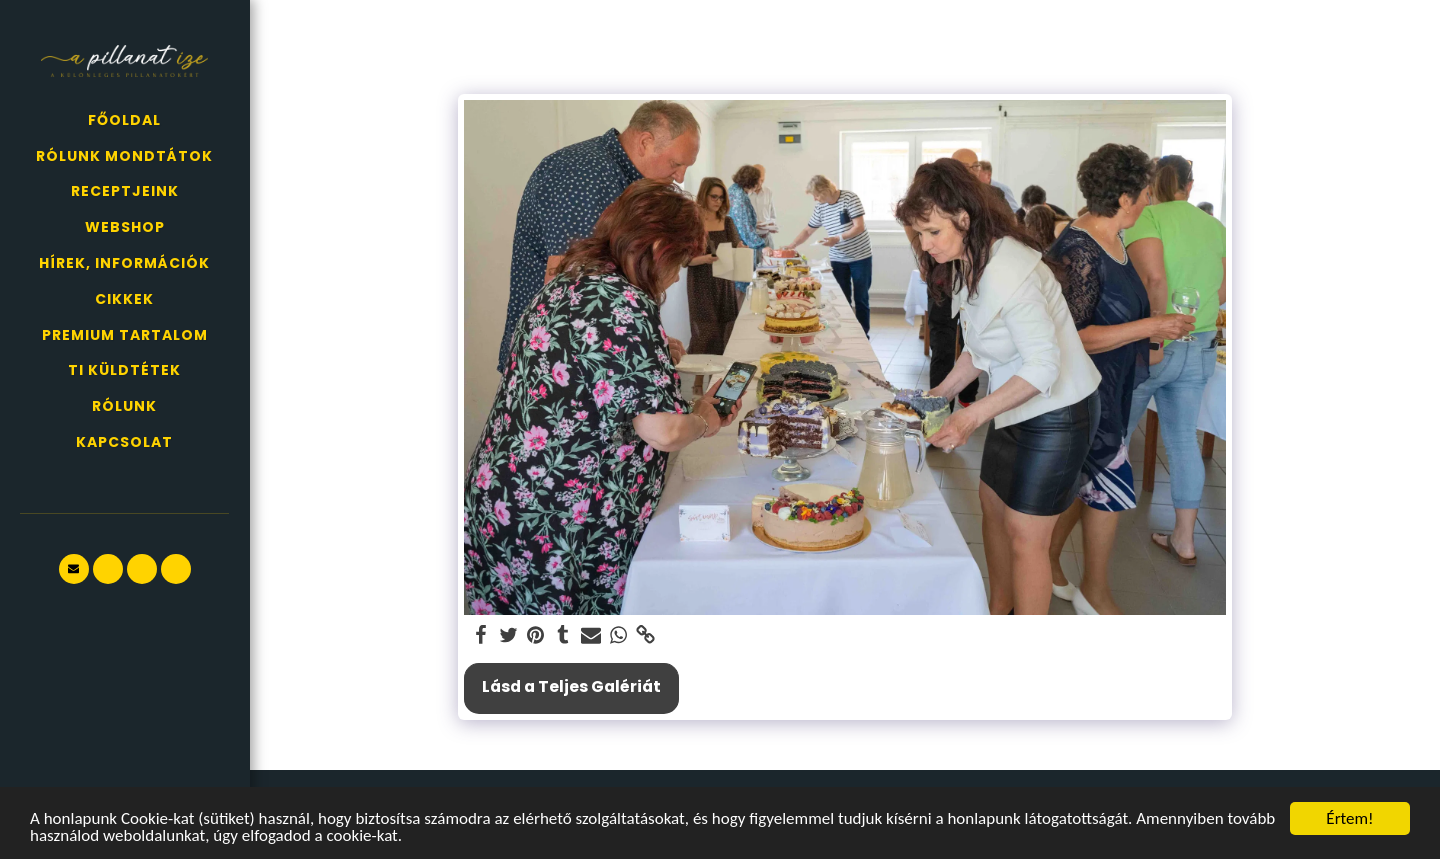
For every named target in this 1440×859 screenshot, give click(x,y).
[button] (74, 569)
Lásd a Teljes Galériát (571, 686)
